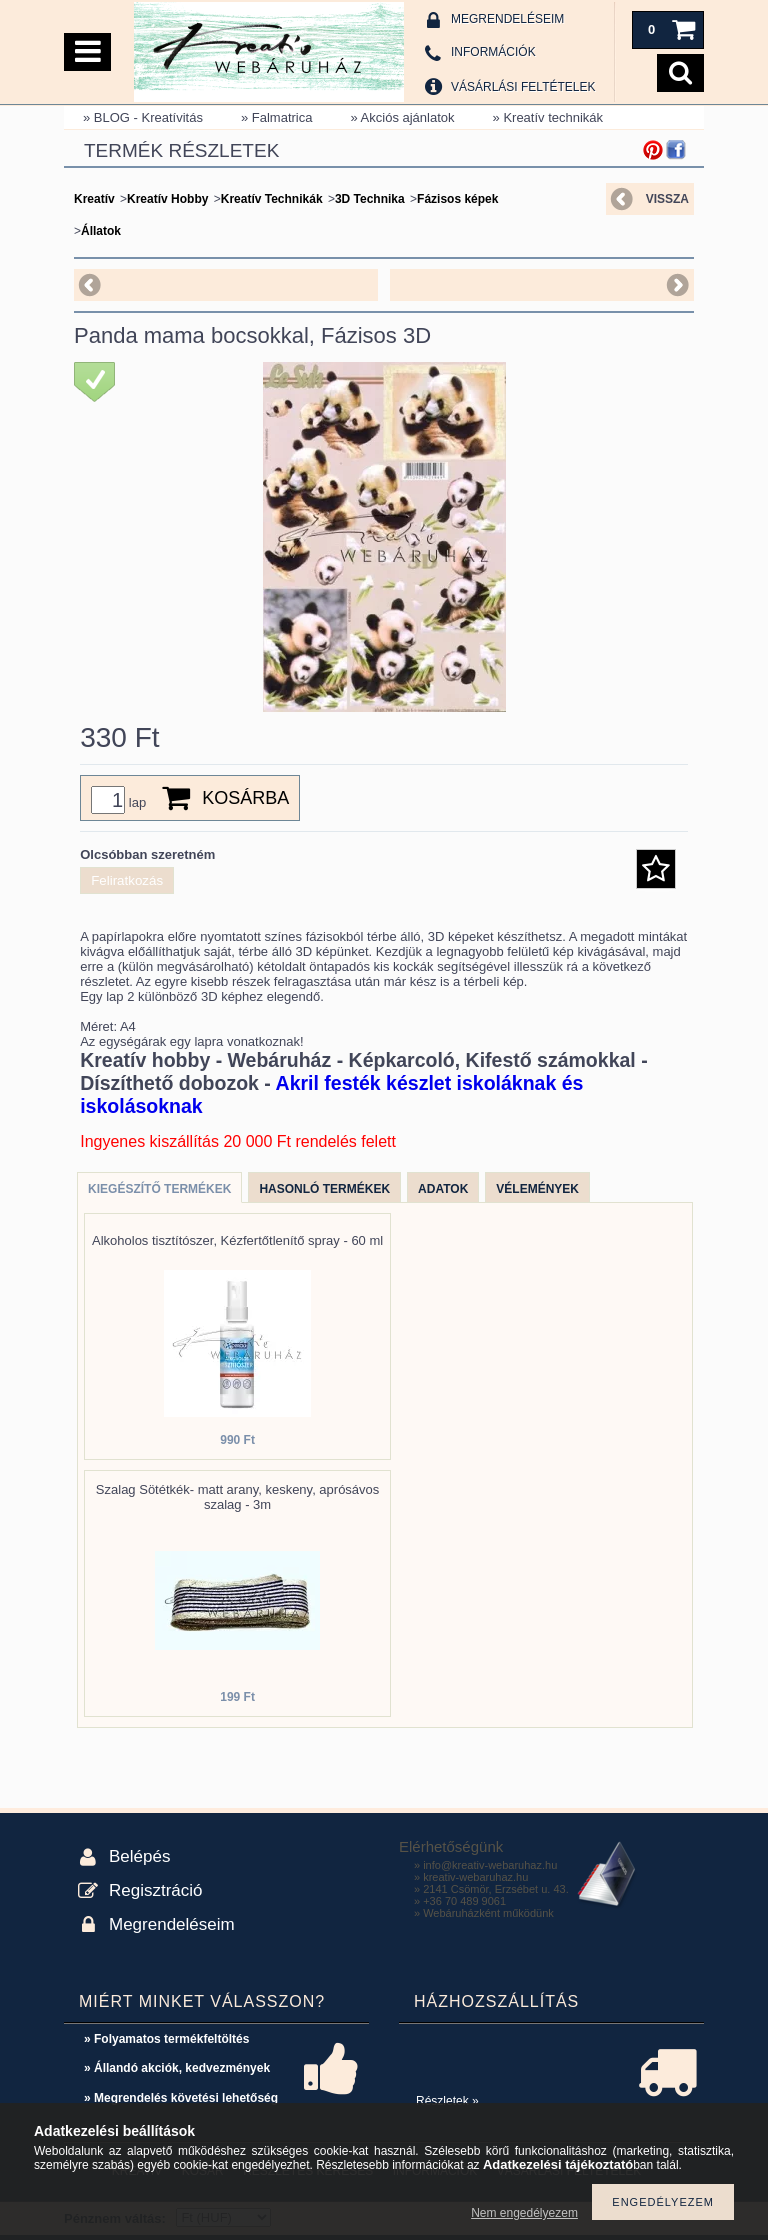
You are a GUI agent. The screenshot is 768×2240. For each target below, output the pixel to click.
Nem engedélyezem (524, 2213)
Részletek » (447, 2101)
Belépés (139, 1856)
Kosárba (245, 798)
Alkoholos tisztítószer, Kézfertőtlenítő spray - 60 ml (237, 1240)
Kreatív (94, 199)
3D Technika (370, 199)
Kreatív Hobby (167, 199)
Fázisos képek (457, 199)
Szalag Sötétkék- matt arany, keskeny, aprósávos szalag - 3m (238, 1497)
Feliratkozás (127, 880)
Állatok (101, 231)
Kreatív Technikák (272, 199)
